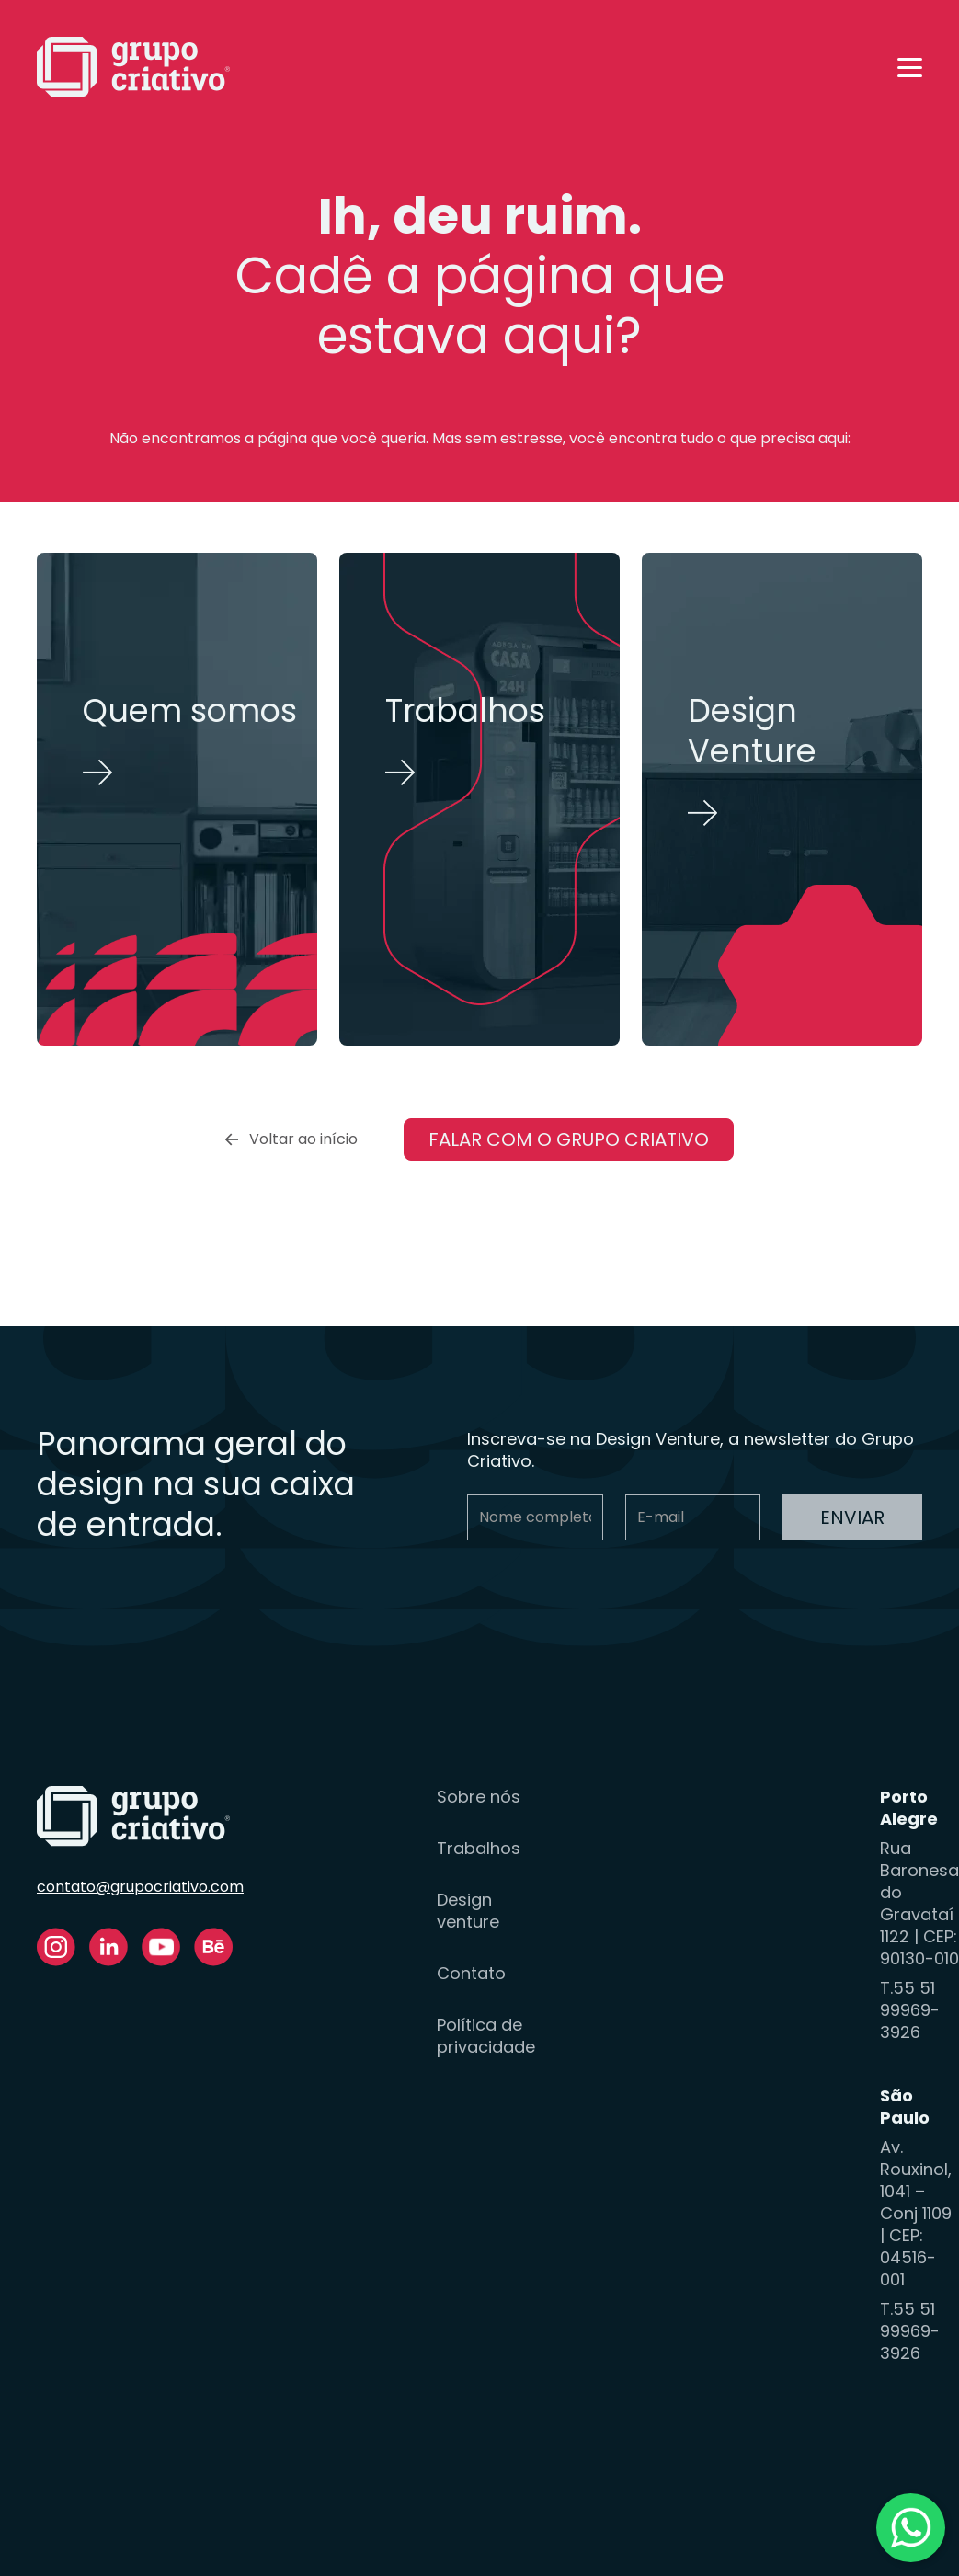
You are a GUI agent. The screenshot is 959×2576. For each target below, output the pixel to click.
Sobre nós (478, 1797)
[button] (909, 67)
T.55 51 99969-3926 (910, 2010)
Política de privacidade (486, 2036)
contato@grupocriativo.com (140, 1886)
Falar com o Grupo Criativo (568, 1139)
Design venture (468, 1911)
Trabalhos (478, 1849)
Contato (471, 1974)
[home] (133, 67)
